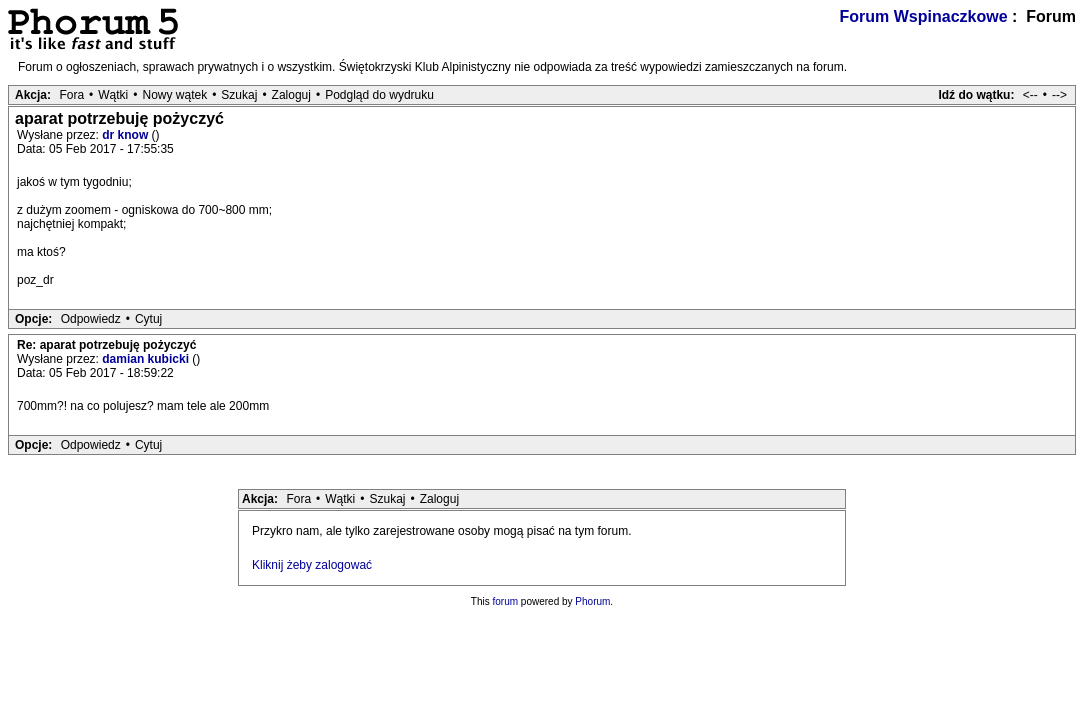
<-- (1030, 95)
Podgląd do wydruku (379, 95)
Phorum (592, 601)
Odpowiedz (91, 319)
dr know (126, 135)
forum (506, 601)
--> (1059, 95)
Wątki (113, 95)
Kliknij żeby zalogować (312, 565)
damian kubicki (147, 359)
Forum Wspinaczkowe (924, 16)
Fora (71, 95)
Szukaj (239, 95)
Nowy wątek (174, 95)
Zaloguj (291, 95)
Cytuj (148, 319)
